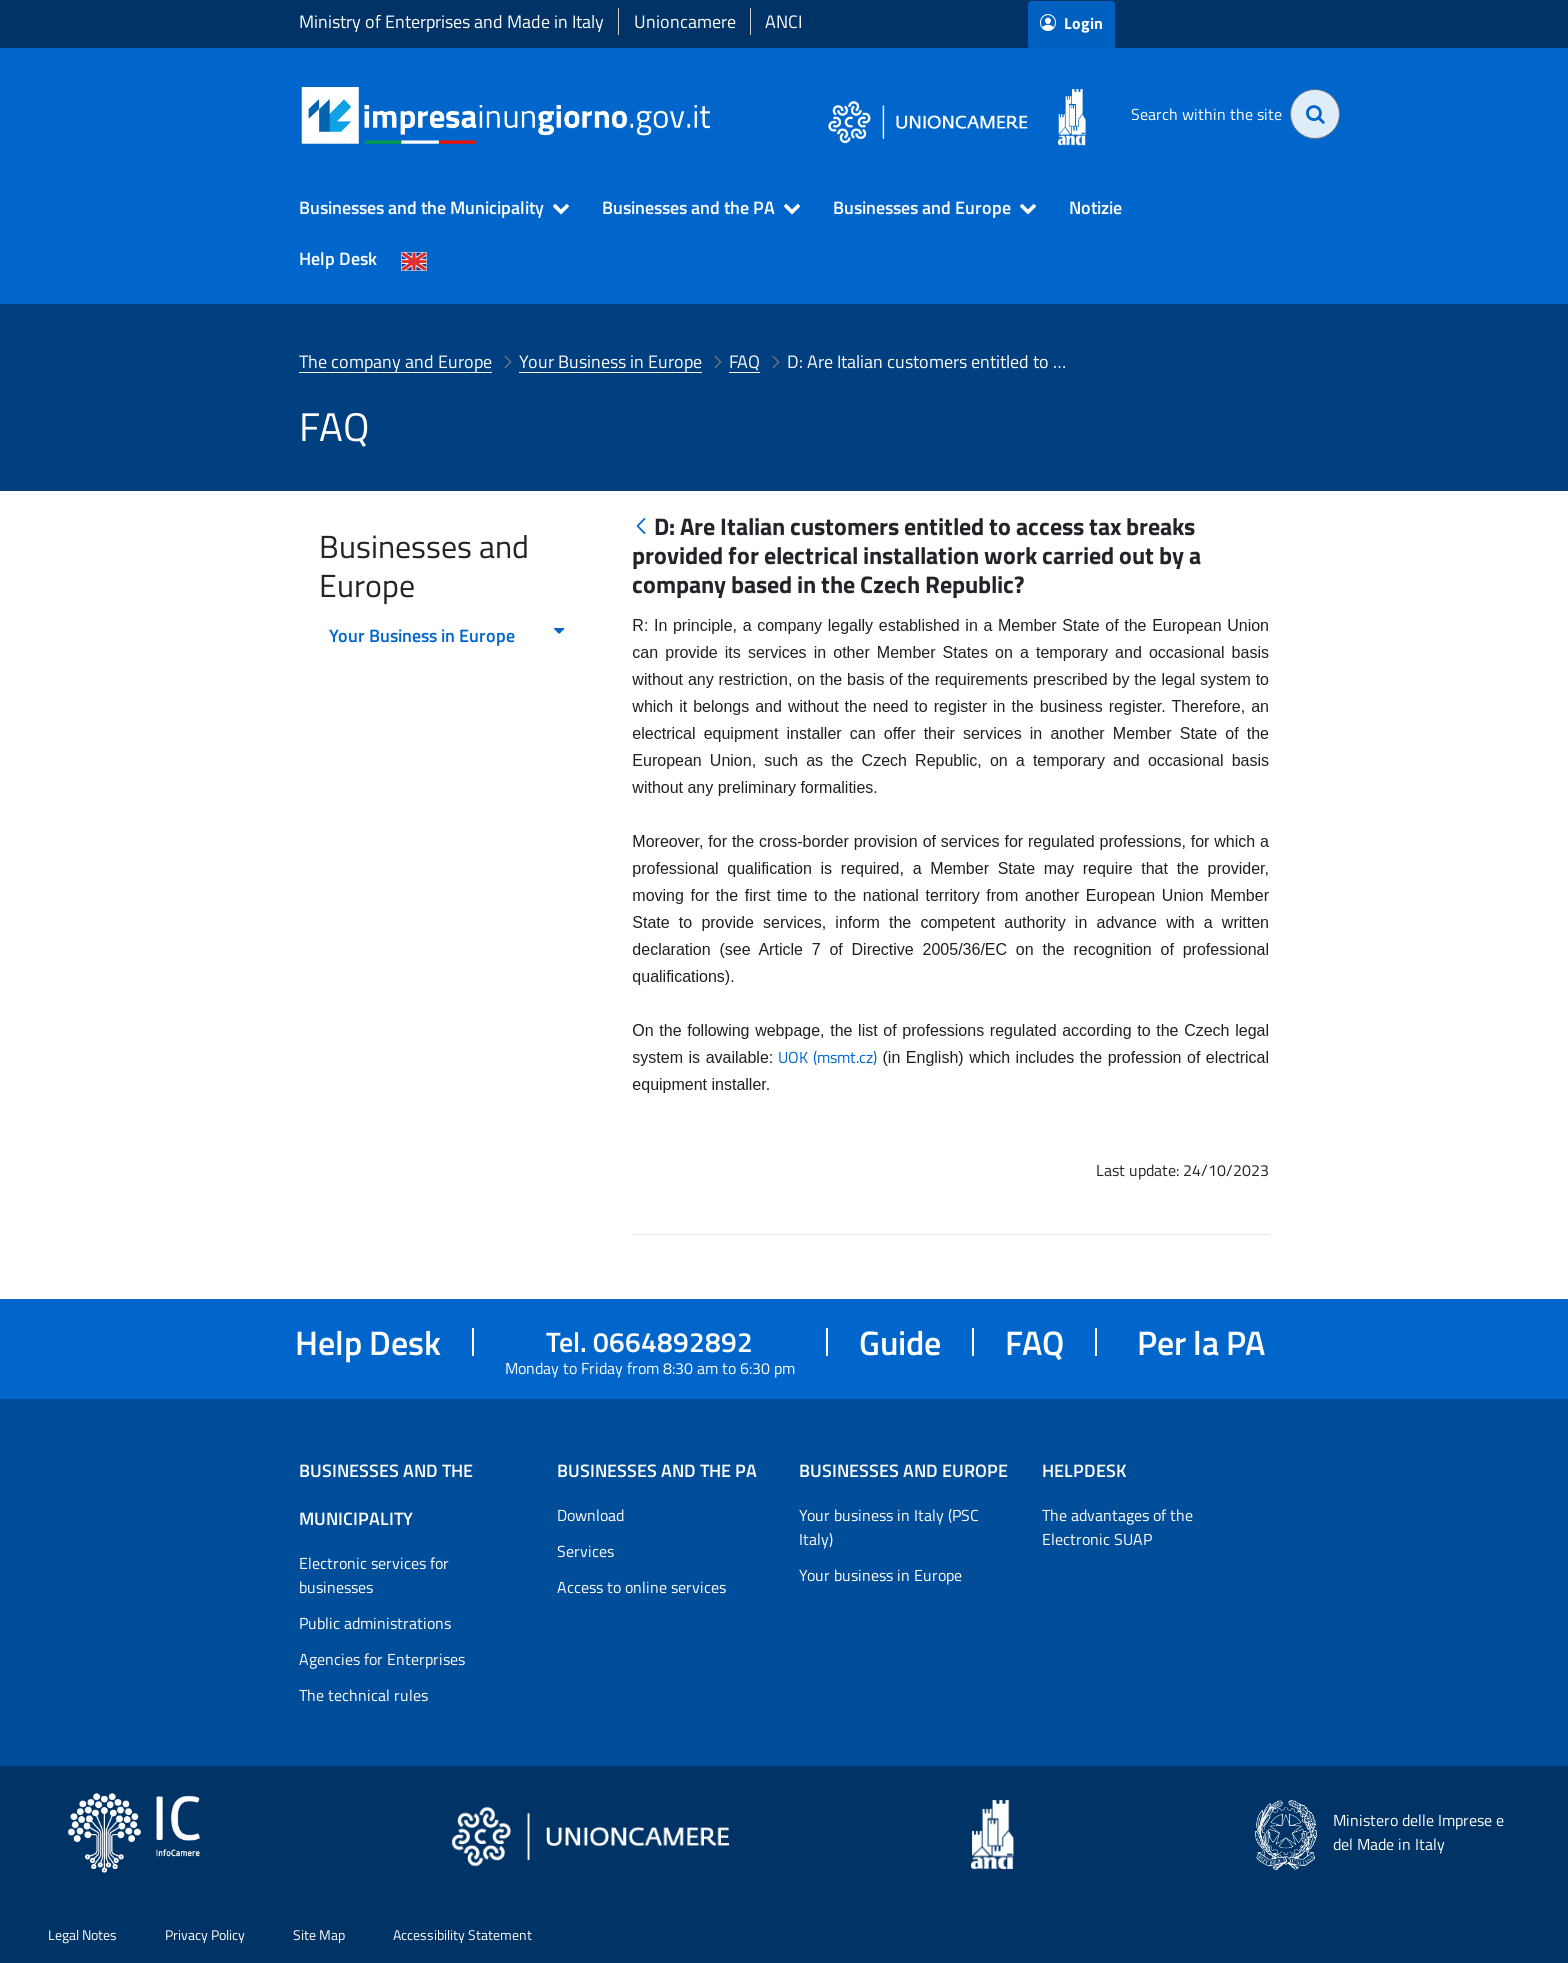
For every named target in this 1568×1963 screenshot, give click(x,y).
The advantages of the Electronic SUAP (1117, 1527)
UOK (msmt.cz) (827, 1057)
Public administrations (375, 1623)
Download (590, 1515)
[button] (425, 208)
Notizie (1095, 207)
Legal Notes (82, 1934)
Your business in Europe (880, 1575)
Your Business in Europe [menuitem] (448, 635)
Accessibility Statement (462, 1934)
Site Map (319, 1934)
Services (585, 1551)
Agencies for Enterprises (382, 1659)
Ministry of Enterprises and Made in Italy (451, 21)
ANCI (783, 21)
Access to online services (641, 1587)
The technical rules (363, 1695)
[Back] (641, 527)
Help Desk (338, 258)
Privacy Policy (205, 1934)
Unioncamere (685, 21)
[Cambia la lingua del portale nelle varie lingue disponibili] (414, 259)
